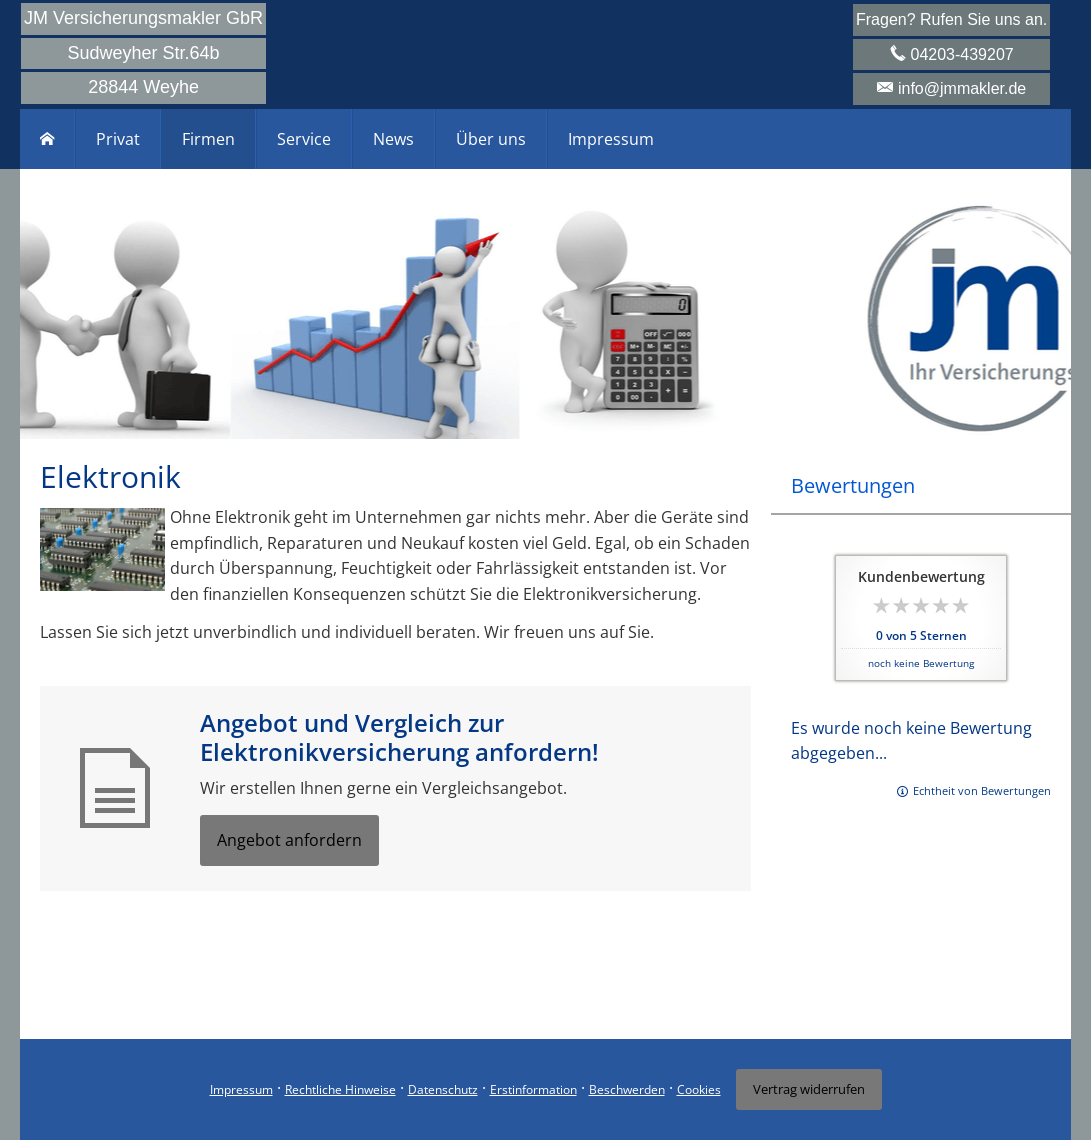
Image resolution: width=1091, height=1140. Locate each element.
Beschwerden (627, 1089)
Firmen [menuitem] (208, 139)
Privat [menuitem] (118, 139)
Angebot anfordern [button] (289, 840)
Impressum (241, 1089)
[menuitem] (47, 139)
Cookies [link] (699, 1089)
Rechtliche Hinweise (340, 1089)
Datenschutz (443, 1089)
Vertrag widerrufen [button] (809, 1089)
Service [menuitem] (304, 139)
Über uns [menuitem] (491, 139)
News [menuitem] (393, 139)
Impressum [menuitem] (611, 139)
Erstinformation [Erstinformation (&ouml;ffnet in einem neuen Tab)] (533, 1089)
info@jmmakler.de (962, 88)
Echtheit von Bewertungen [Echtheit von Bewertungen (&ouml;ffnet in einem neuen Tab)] (982, 790)
